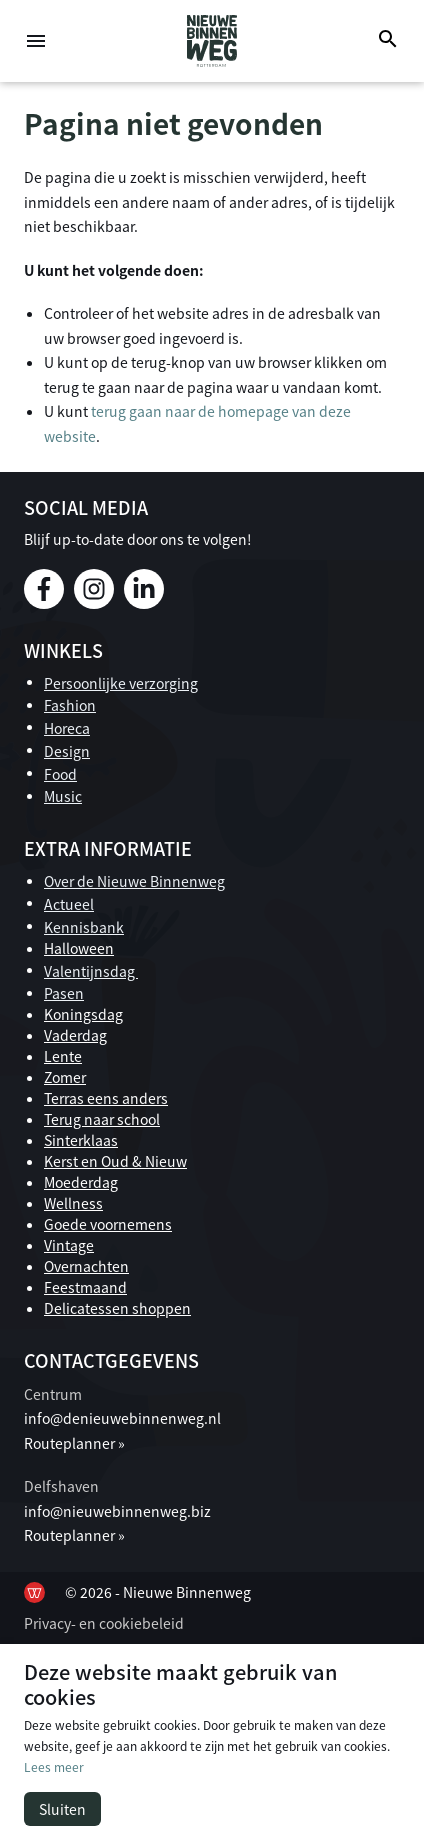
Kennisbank (84, 927)
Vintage (69, 1245)
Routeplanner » (74, 1443)
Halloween (79, 948)
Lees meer (54, 1766)
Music (63, 796)
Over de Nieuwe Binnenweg (134, 881)
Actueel (69, 904)
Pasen (64, 993)
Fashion (70, 705)
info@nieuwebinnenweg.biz (117, 1511)
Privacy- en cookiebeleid (104, 1623)
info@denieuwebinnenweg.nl (122, 1418)
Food (60, 774)
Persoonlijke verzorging (121, 683)
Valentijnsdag (91, 971)
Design (67, 751)
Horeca (67, 728)
